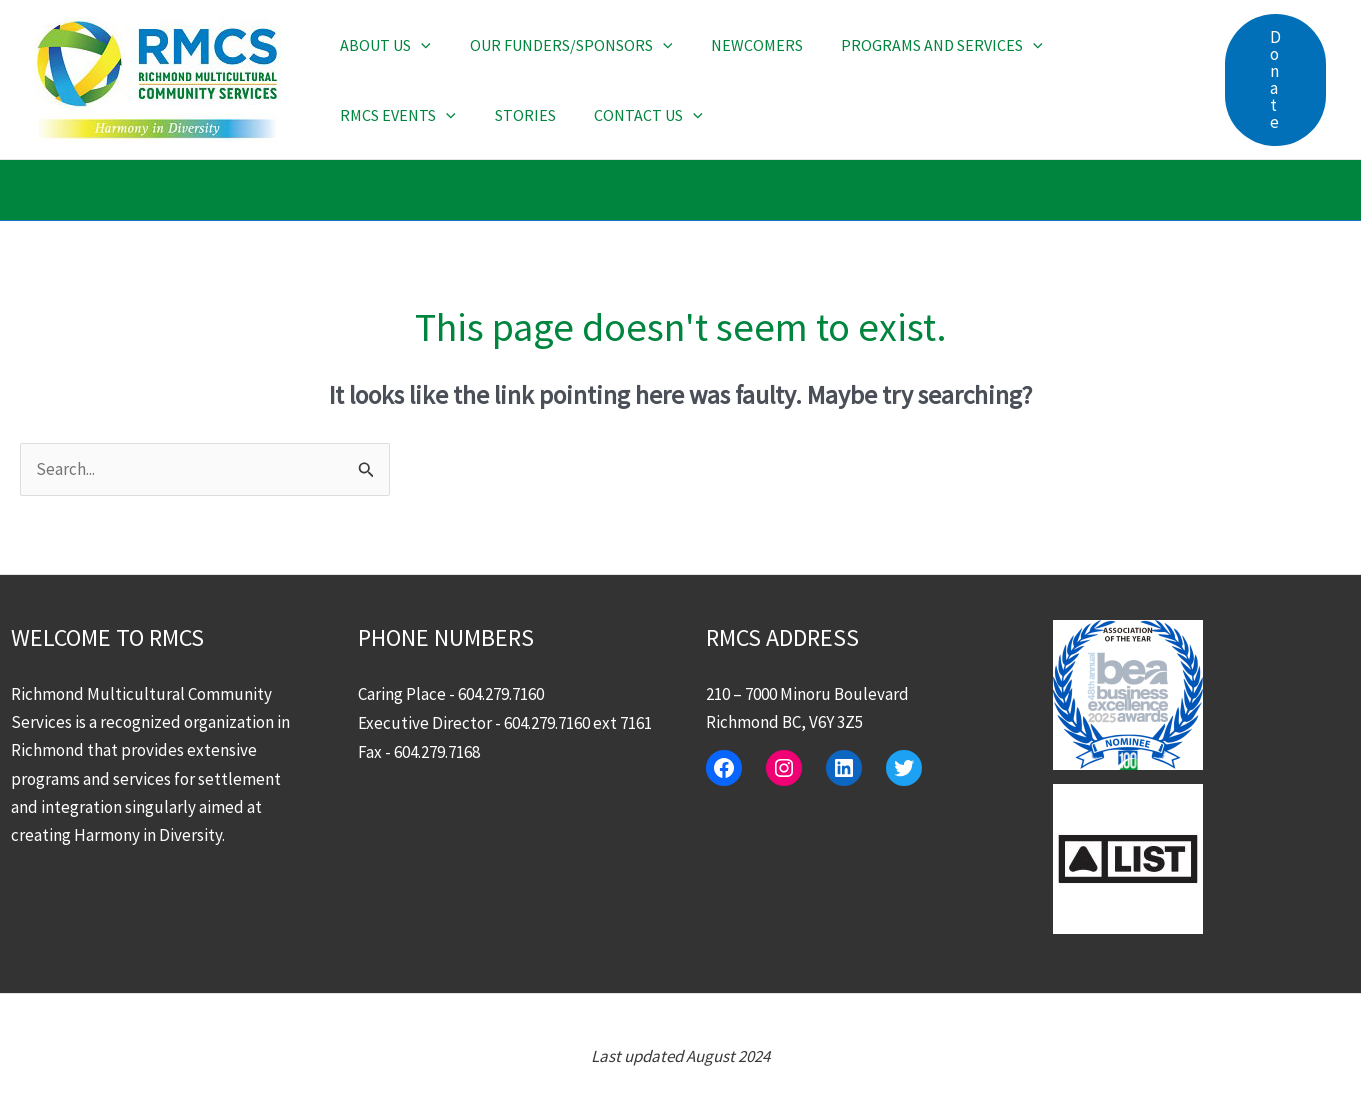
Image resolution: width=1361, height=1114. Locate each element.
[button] (1275, 80)
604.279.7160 (501, 695)
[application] (418, 45)
